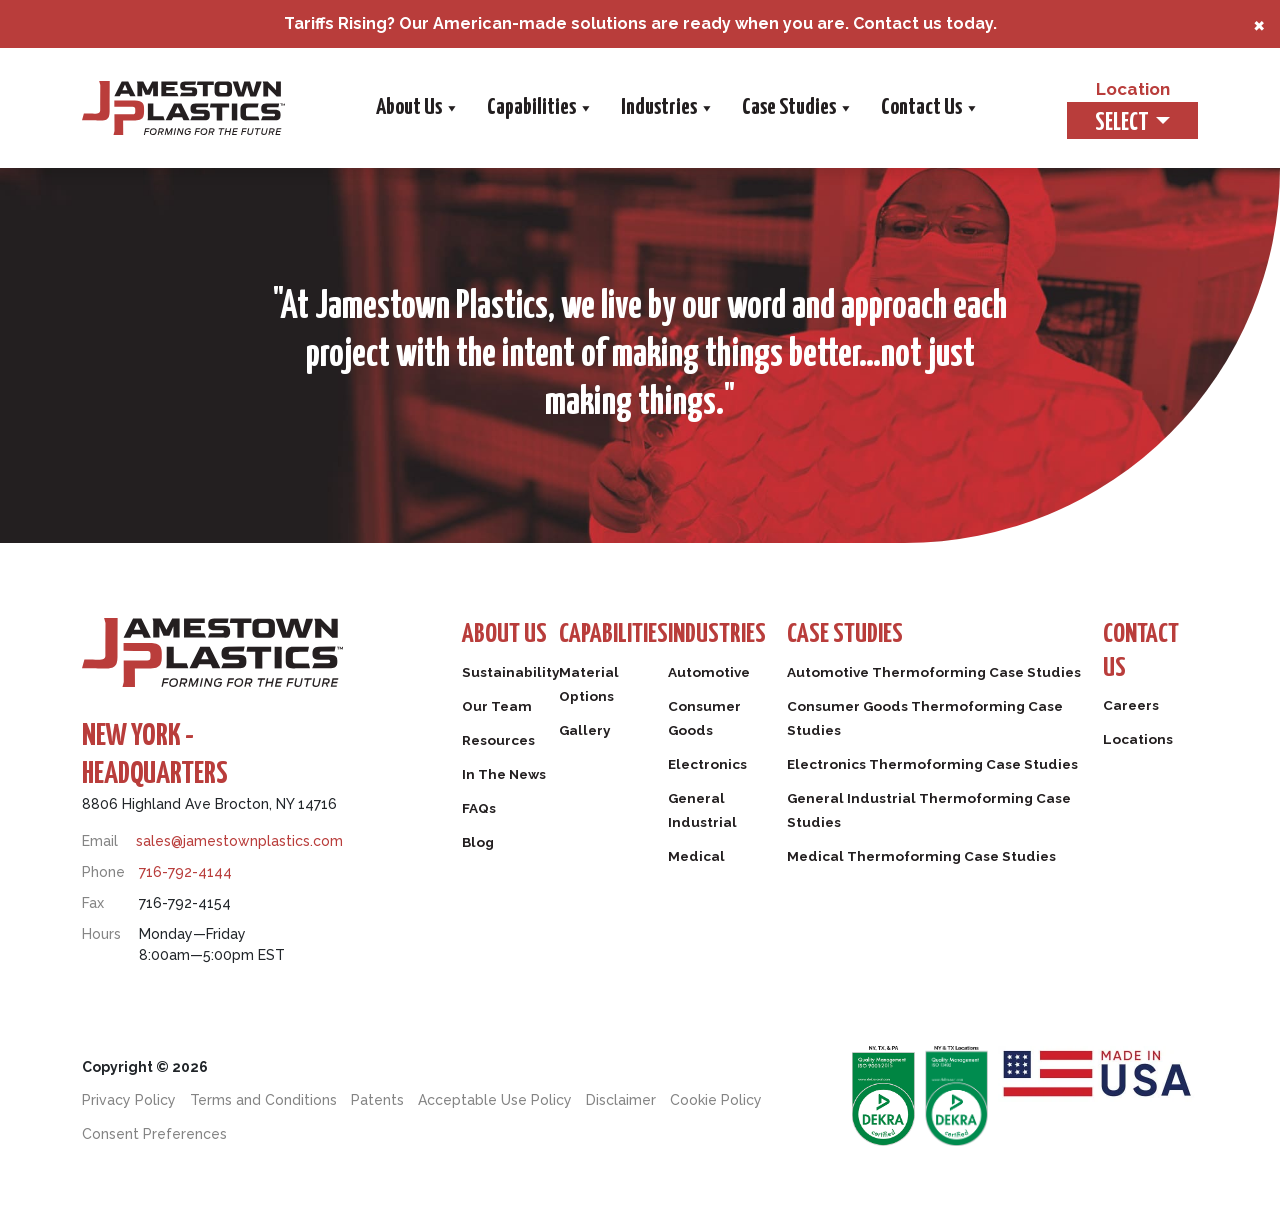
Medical (722, 860)
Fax (93, 903)
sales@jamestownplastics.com (239, 841)
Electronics (735, 768)
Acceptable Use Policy (495, 1100)
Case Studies (795, 108)
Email (100, 841)
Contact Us (928, 108)
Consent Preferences (154, 1134)
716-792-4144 (185, 872)
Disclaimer (621, 1100)
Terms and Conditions (263, 1100)
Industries (665, 108)
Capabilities (538, 108)
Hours (101, 934)
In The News (508, 778)
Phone (103, 872)
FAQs (481, 812)
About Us (415, 108)
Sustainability (515, 676)
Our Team (500, 710)
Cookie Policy (716, 1100)
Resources (502, 744)
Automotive (737, 676)
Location (1118, 87)
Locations (1141, 749)
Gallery (596, 734)
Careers (1133, 715)
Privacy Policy (129, 1100)
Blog (480, 846)
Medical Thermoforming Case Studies (950, 908)
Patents (377, 1100)
